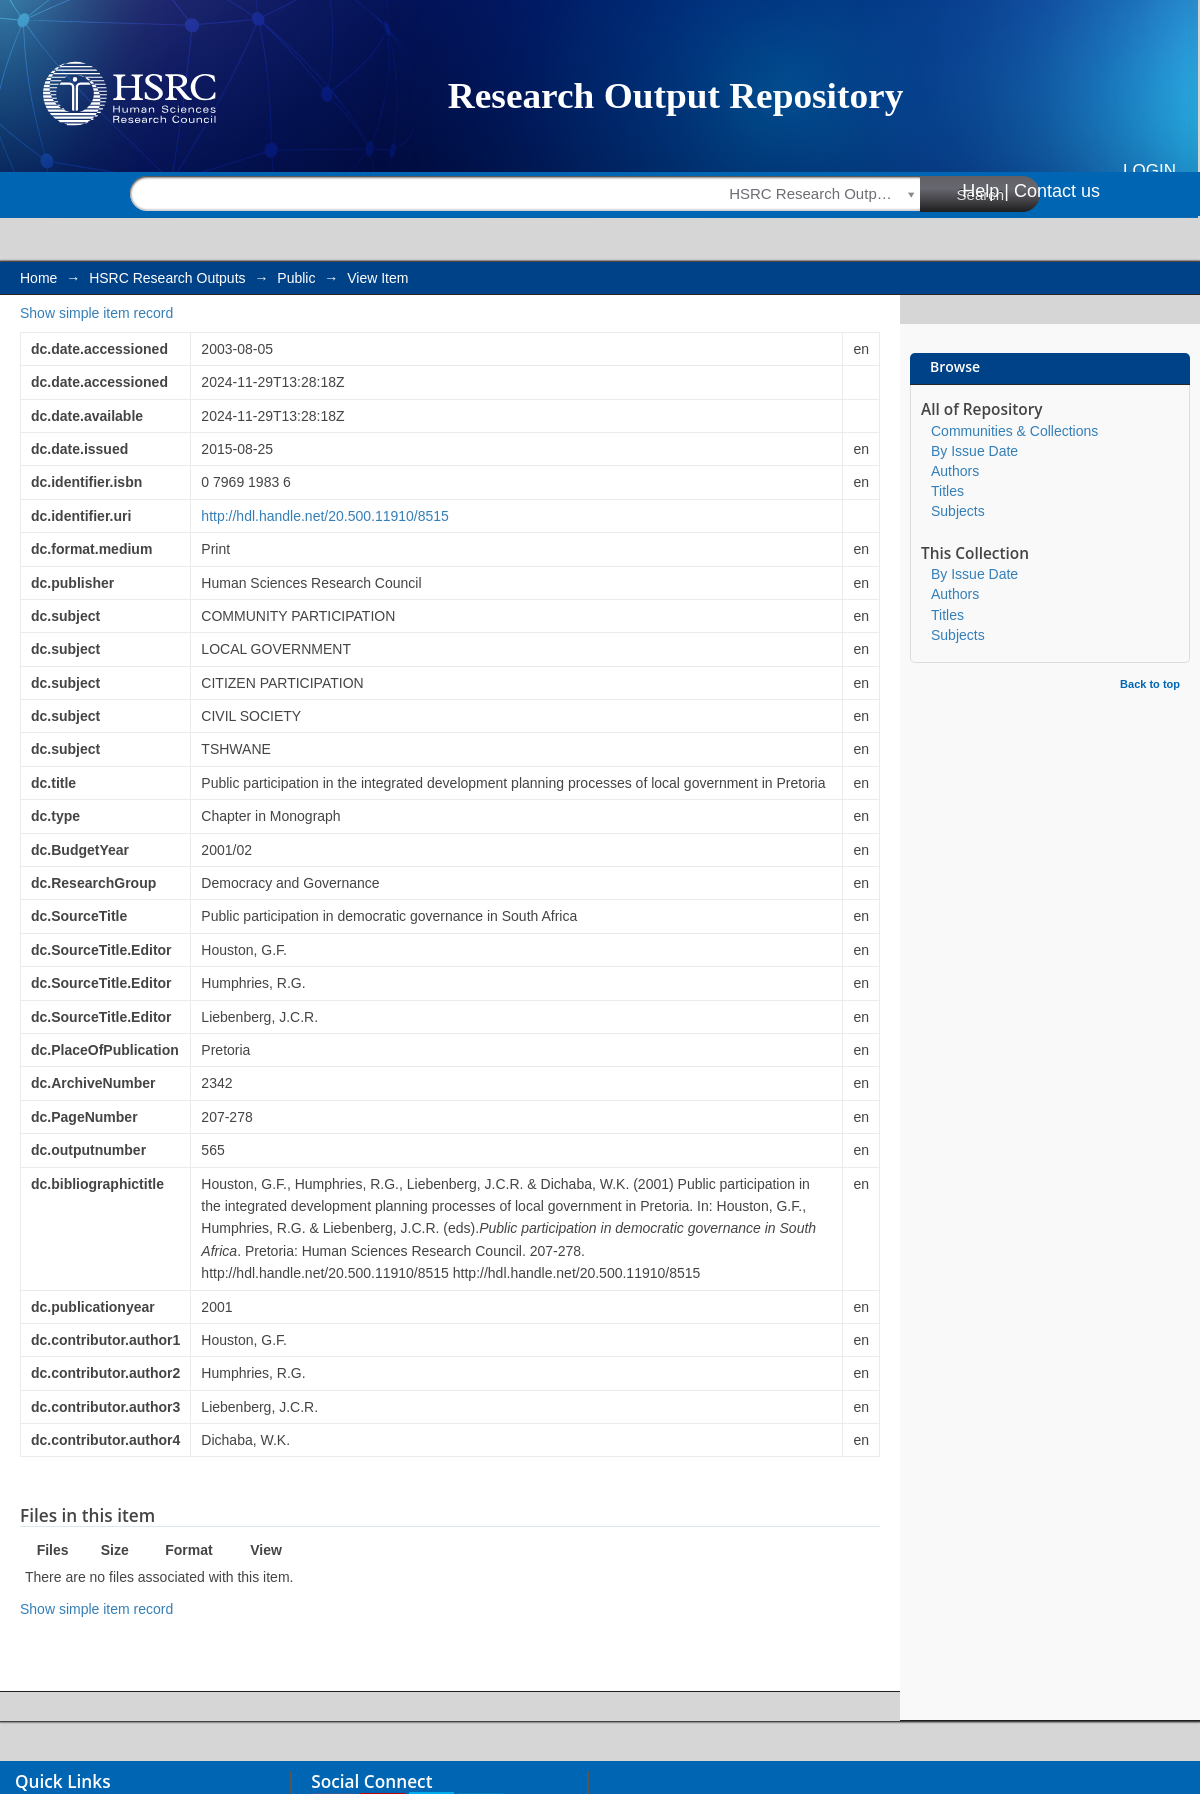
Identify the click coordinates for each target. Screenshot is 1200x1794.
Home (38, 278)
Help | (985, 191)
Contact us (1057, 191)
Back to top (1150, 684)
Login (1149, 170)
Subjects (958, 511)
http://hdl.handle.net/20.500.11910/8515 (325, 516)
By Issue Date (974, 451)
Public (296, 278)
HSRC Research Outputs (167, 278)
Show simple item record (96, 313)
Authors (955, 471)
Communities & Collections (1014, 431)
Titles (947, 491)
